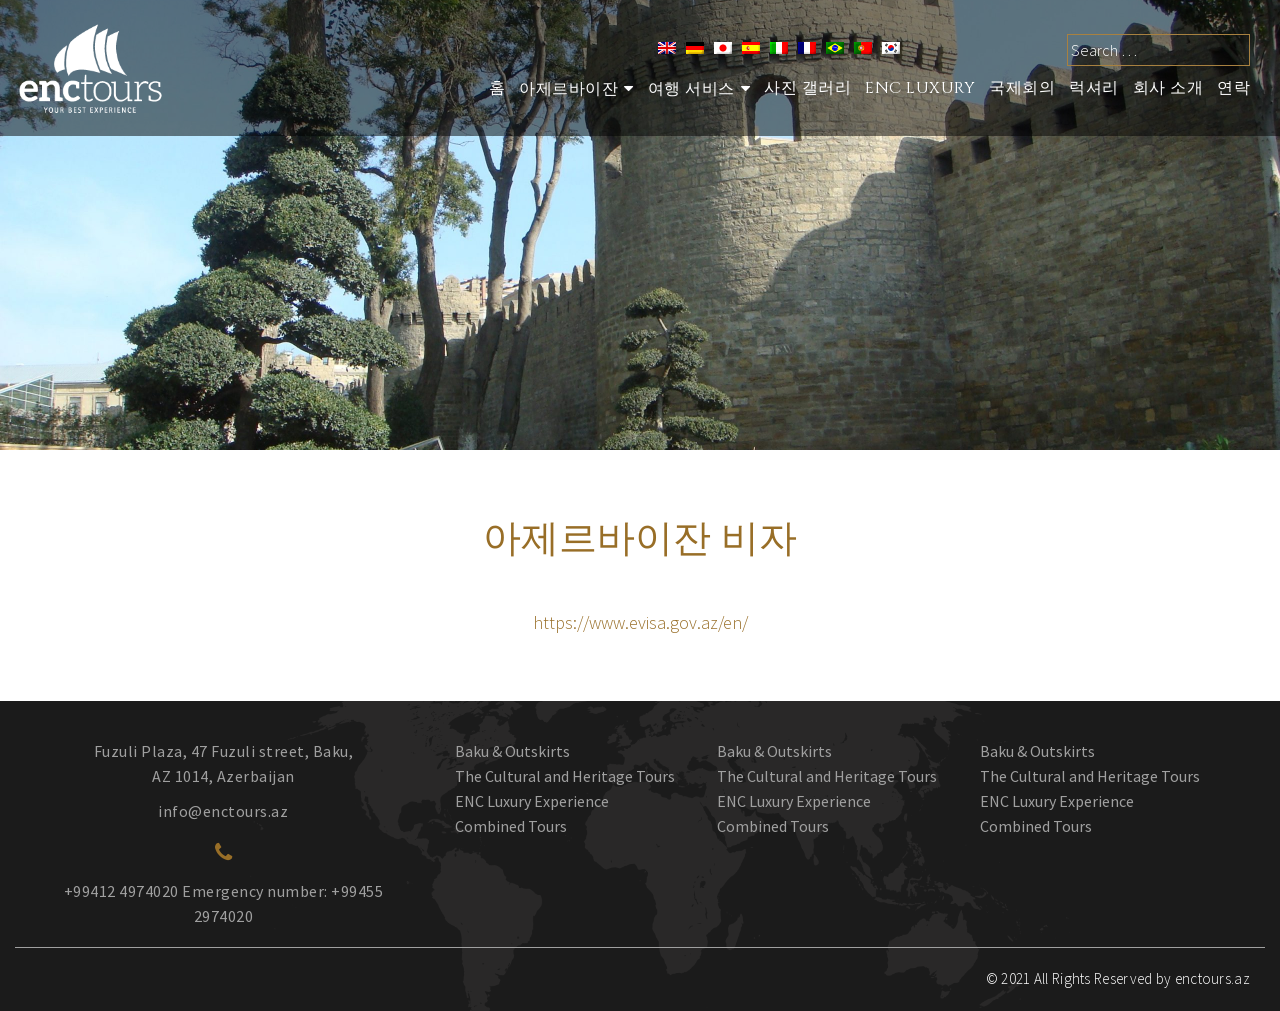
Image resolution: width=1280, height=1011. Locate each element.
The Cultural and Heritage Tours (565, 776)
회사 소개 (1168, 88)
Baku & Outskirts (512, 751)
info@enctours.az (223, 811)
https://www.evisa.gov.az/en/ (640, 622)
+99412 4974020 (121, 891)
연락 (1233, 88)
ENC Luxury (920, 88)
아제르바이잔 (568, 89)
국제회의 (1022, 88)
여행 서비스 (691, 89)
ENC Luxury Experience (532, 801)
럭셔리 (1094, 88)
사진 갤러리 (807, 88)
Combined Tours (511, 826)
